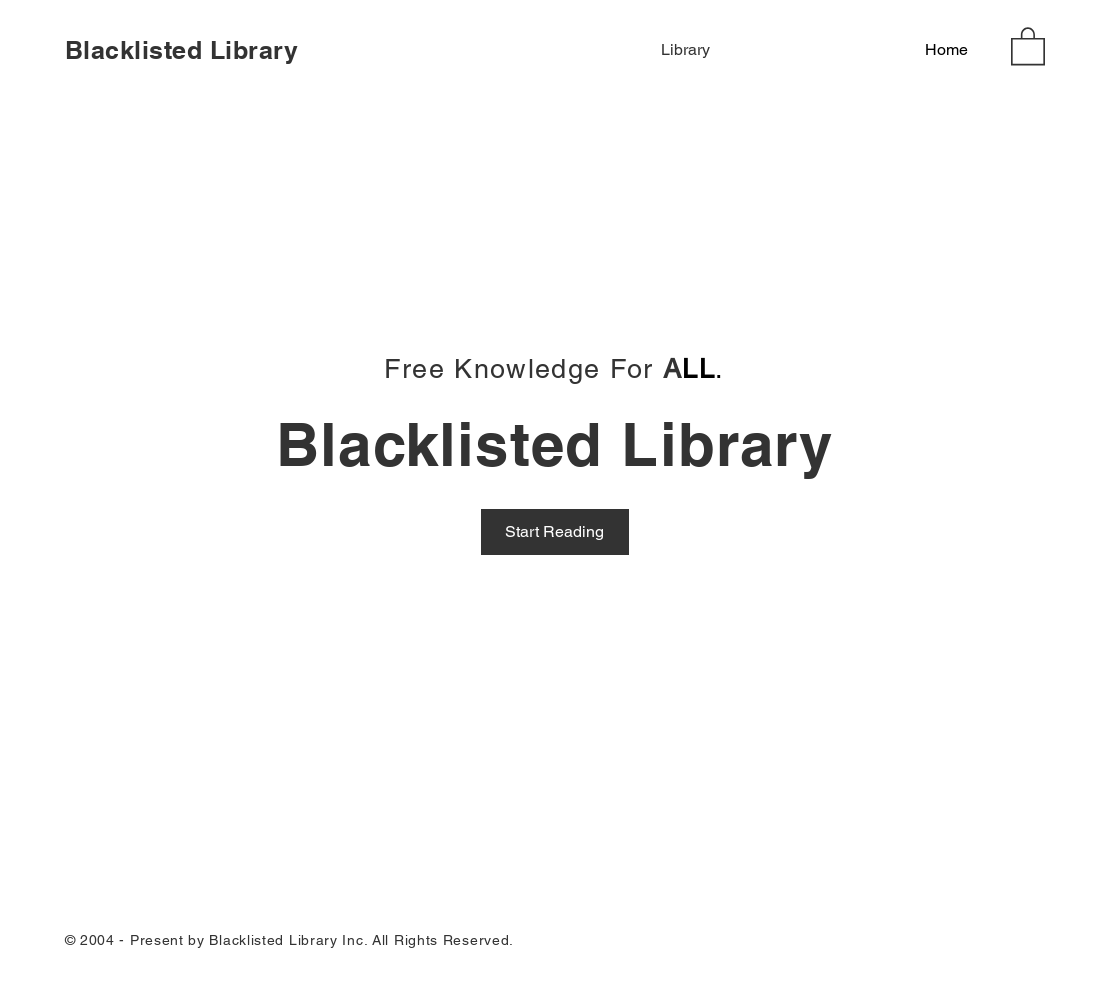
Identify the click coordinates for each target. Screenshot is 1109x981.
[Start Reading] (555, 532)
